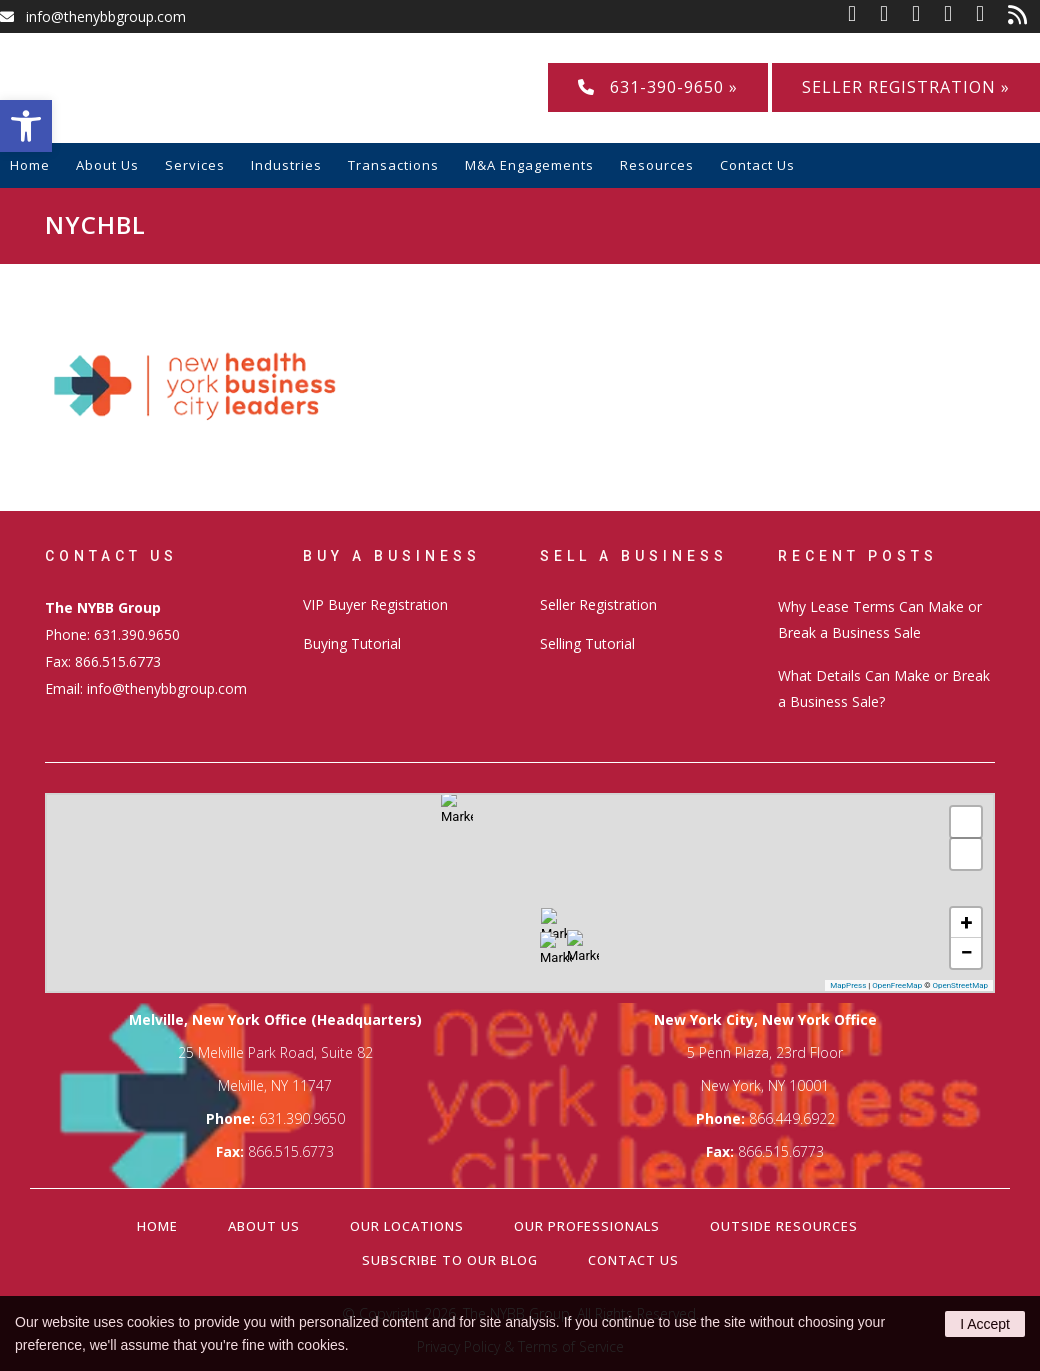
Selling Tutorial (587, 643)
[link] (864, 16)
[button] (26, 126)
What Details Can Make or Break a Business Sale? (884, 688)
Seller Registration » (906, 87)
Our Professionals (587, 1226)
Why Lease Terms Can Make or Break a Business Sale (880, 619)
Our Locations (407, 1226)
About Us (264, 1226)
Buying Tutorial (352, 643)
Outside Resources (784, 1226)
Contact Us (633, 1260)
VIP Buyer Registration (375, 604)
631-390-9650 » (658, 87)
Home (157, 1226)
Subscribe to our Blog (450, 1260)
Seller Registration (598, 604)
